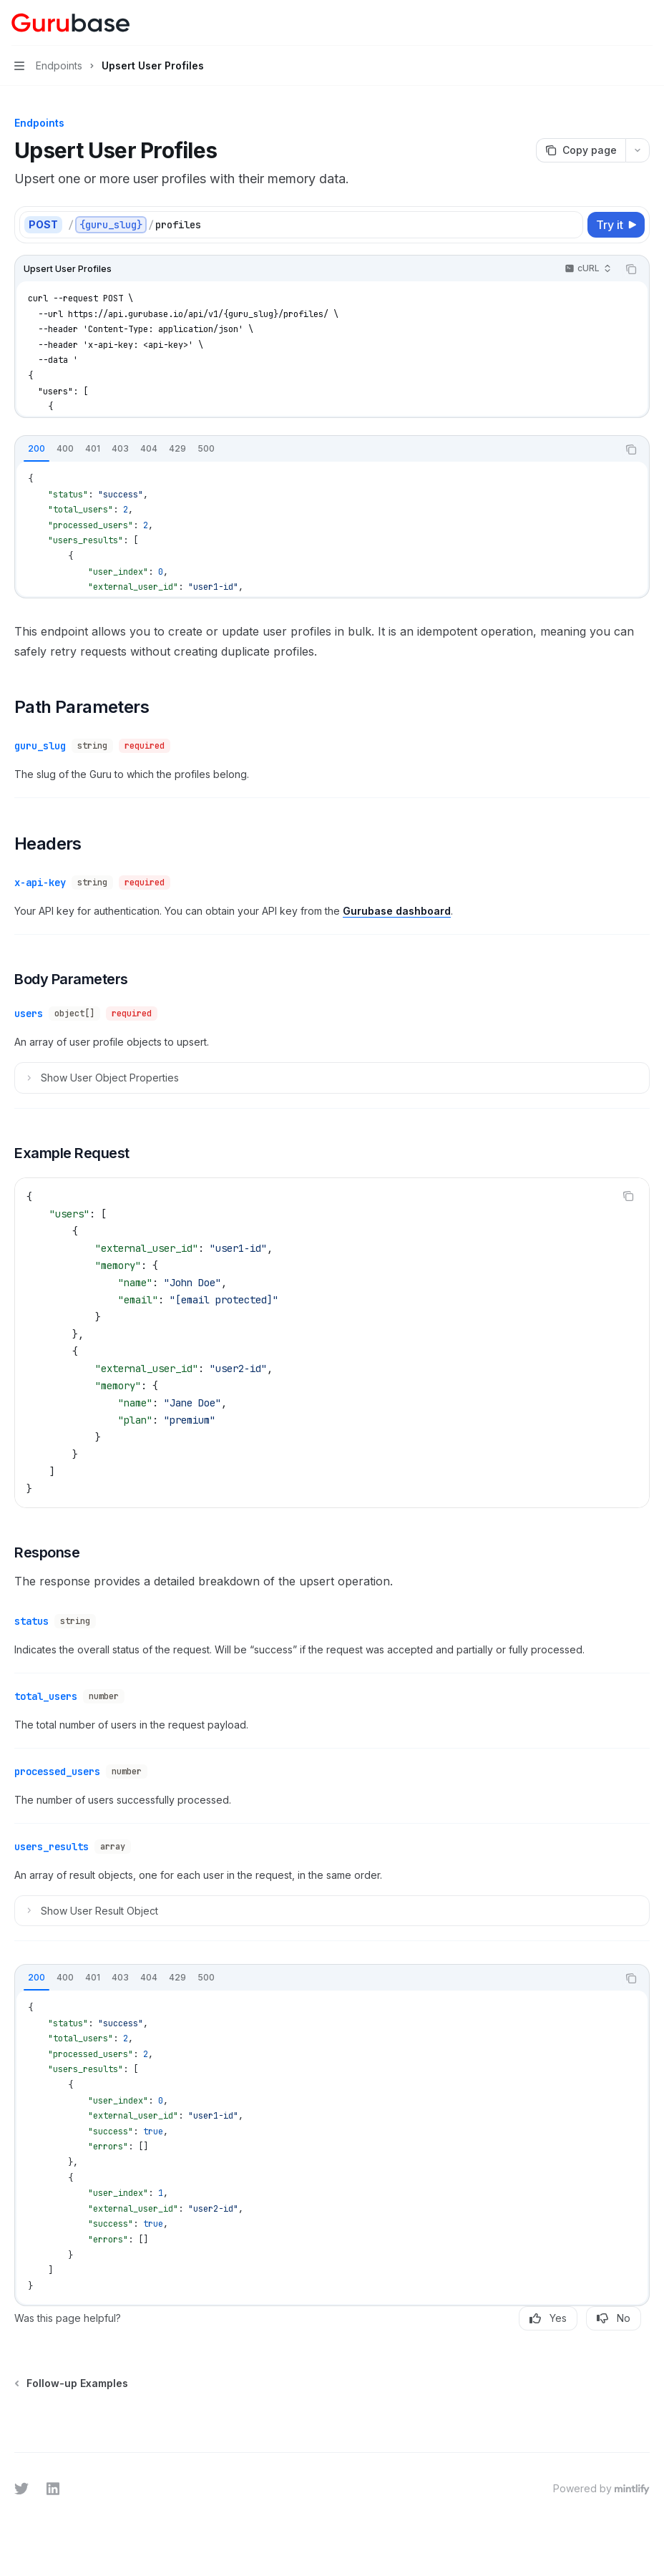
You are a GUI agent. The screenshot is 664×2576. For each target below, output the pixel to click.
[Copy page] (580, 150)
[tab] (36, 448)
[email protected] (224, 1299)
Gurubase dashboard (397, 911)
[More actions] (645, 23)
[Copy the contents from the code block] (631, 269)
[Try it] (616, 225)
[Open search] (618, 22)
